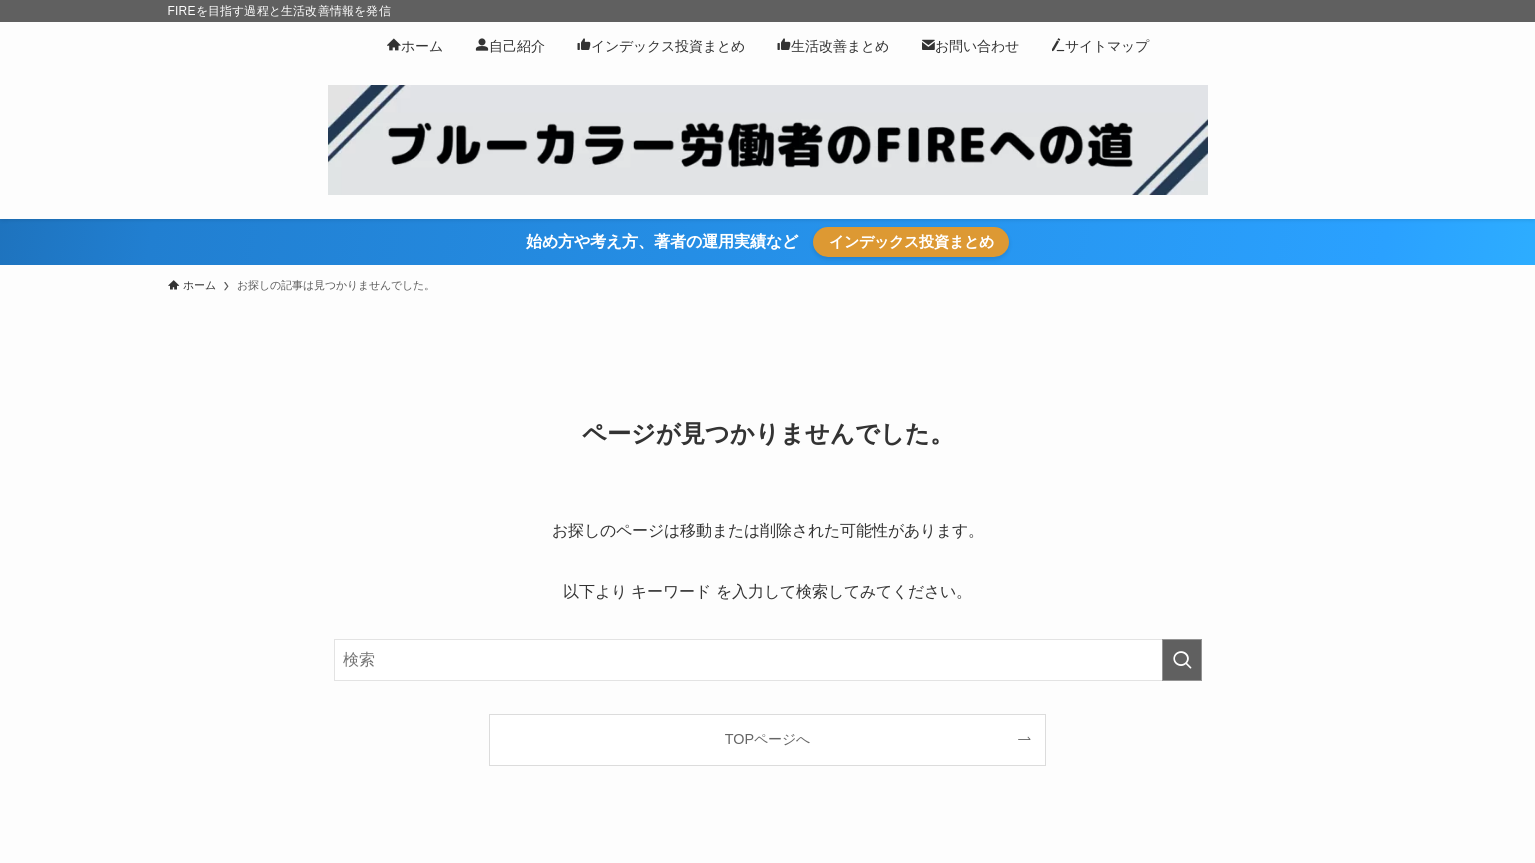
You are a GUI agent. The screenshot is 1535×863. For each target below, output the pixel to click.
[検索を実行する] (1182, 660)
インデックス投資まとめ (911, 241)
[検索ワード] (768, 660)
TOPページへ (767, 739)
